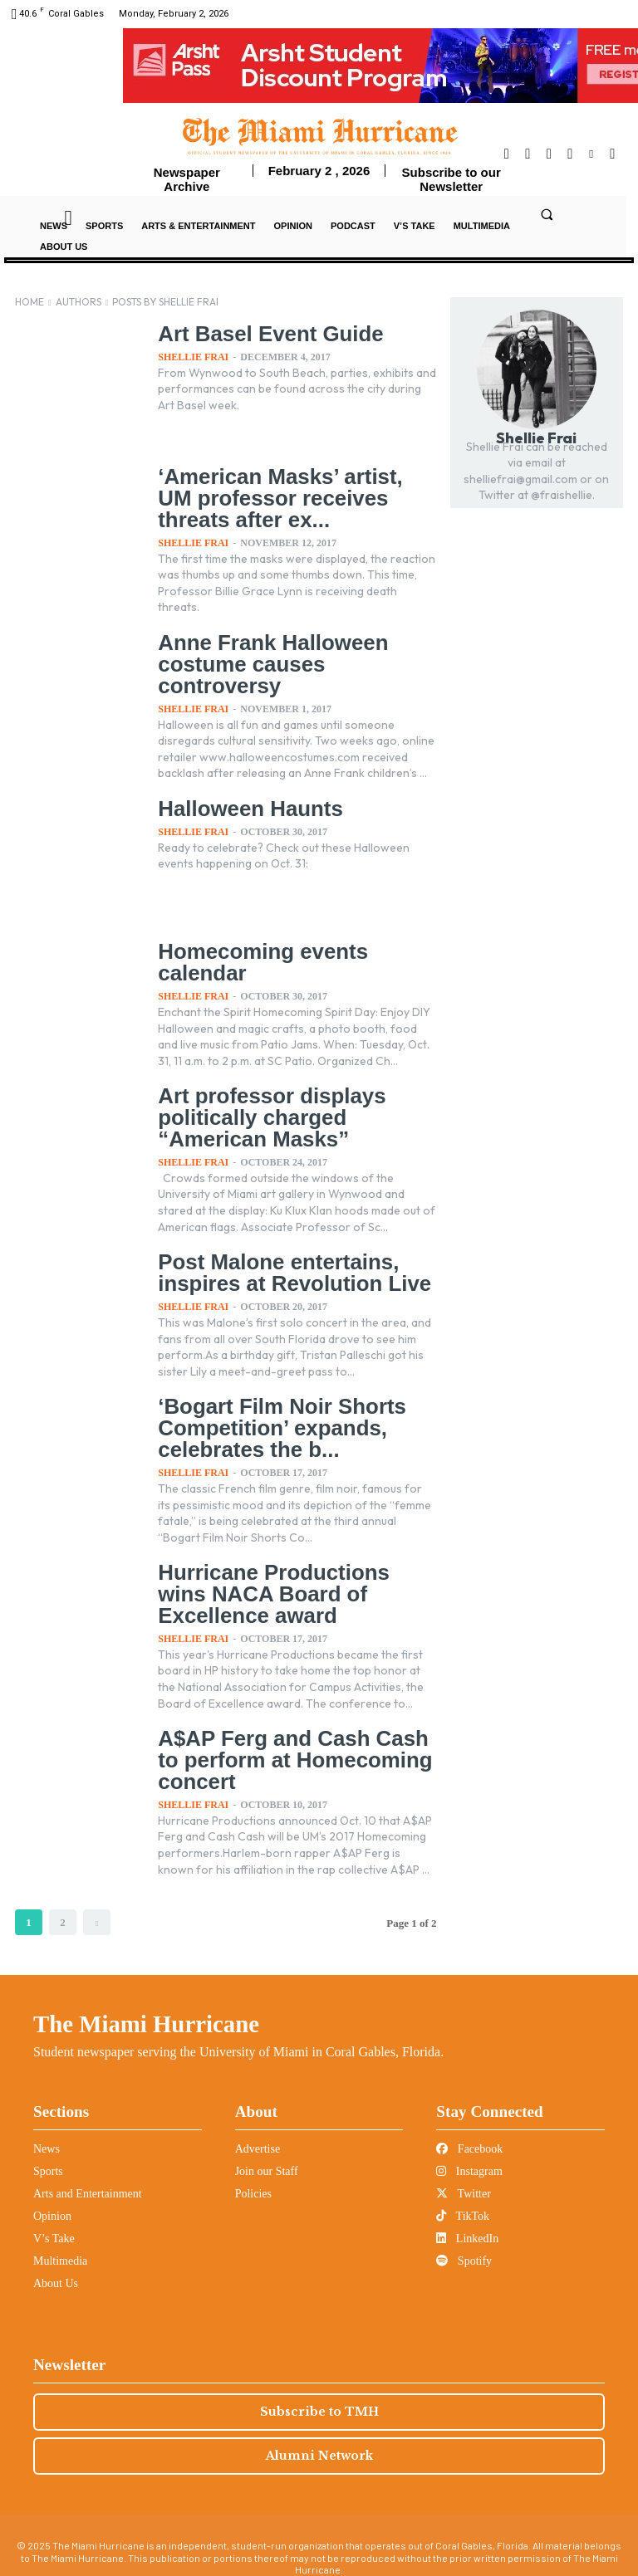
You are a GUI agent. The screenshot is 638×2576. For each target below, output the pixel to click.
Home (29, 302)
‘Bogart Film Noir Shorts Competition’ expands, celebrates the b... (273, 1391)
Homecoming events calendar (255, 933)
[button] (546, 214)
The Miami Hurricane (146, 1975)
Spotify (464, 2212)
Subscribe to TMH (319, 2362)
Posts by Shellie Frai (165, 302)
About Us (55, 2234)
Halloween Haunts (244, 781)
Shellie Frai (193, 355)
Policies (253, 2145)
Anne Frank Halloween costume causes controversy (295, 647)
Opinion (52, 2167)
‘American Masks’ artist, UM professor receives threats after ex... (289, 496)
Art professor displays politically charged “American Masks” (264, 1086)
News (46, 2100)
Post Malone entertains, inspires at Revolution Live (284, 1238)
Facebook (469, 2100)
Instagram (469, 2122)
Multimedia (60, 2212)
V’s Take (54, 2189)
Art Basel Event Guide (262, 333)
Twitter (463, 2145)
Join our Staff (266, 2122)
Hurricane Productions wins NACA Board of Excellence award (290, 1552)
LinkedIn (467, 2189)
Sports (48, 2122)
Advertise (257, 2100)
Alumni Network (319, 2406)
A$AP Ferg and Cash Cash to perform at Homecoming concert (296, 1714)
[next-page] (96, 1873)
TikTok (462, 2167)
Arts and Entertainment (87, 2145)
